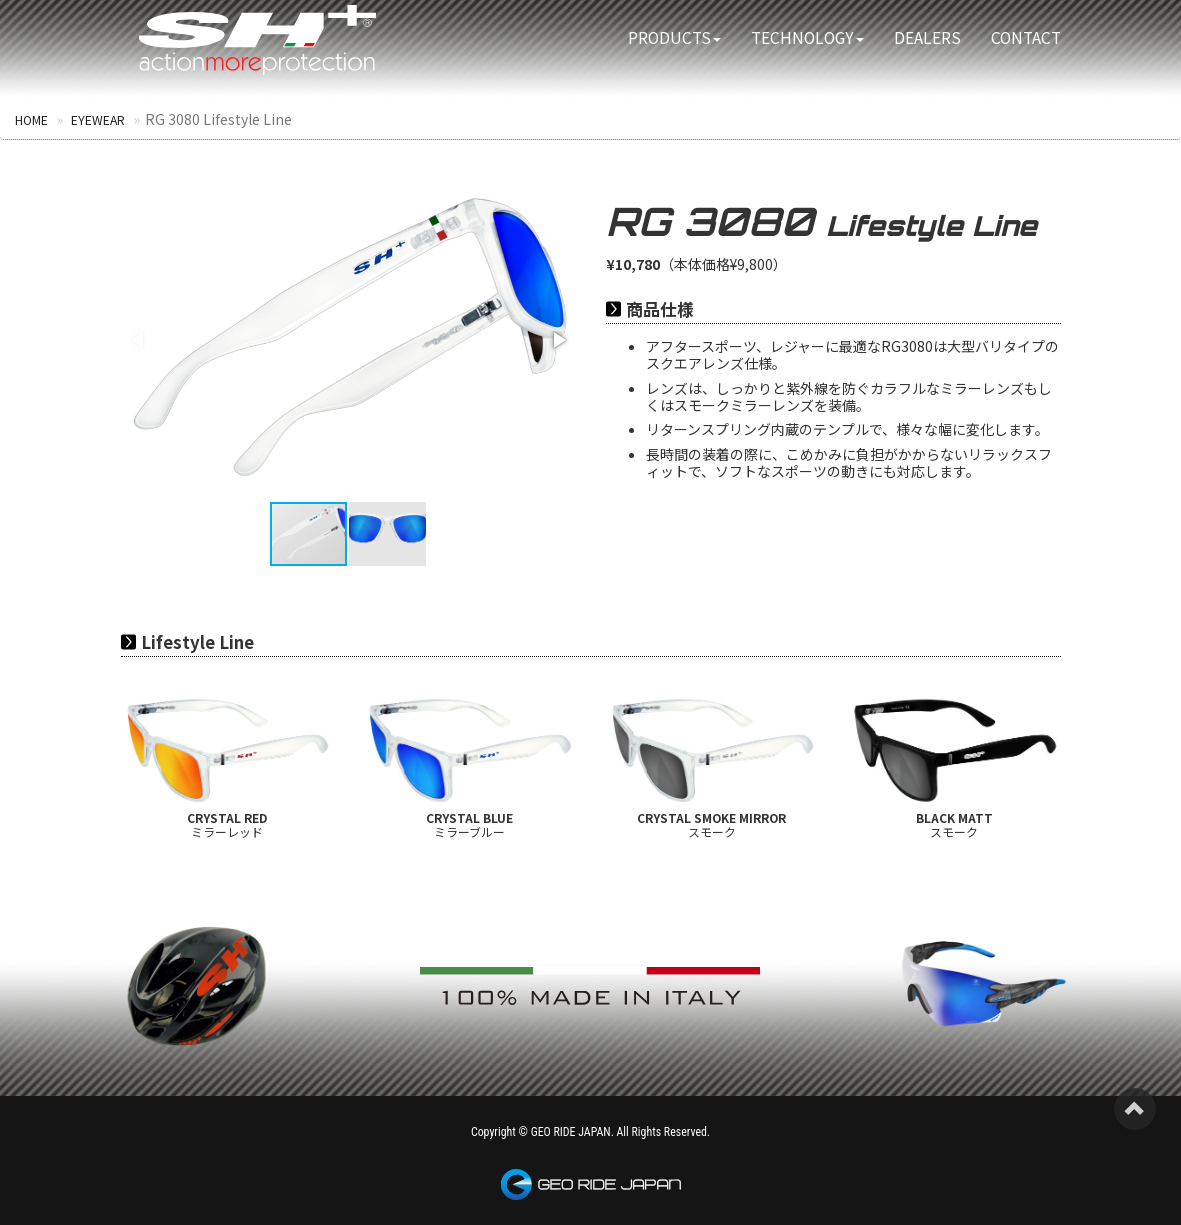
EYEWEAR (99, 119)
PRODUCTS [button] (674, 37)
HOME (32, 119)
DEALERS (927, 37)
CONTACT (1026, 37)
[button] (558, 339)
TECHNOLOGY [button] (807, 37)
